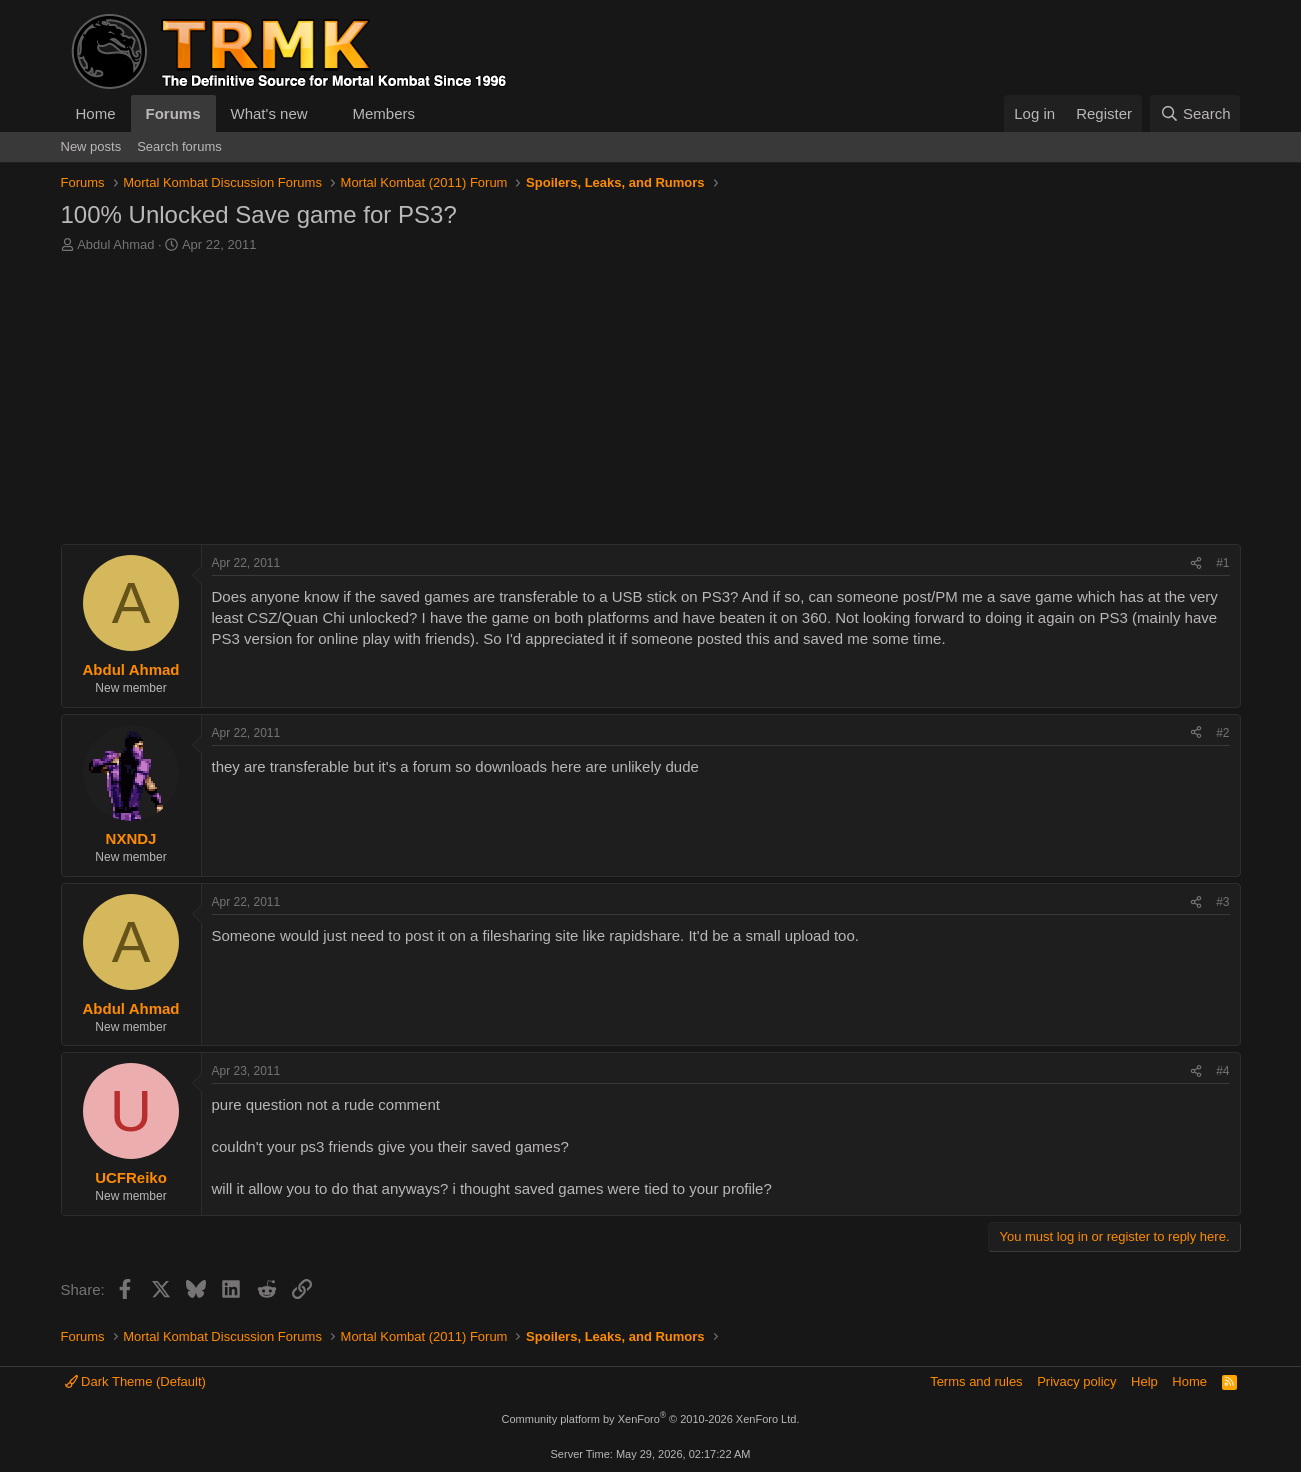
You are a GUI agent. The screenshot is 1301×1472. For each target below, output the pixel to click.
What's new (269, 113)
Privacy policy (1076, 1381)
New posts (91, 146)
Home (96, 113)
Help (1144, 1381)
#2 (1222, 733)
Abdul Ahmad (115, 244)
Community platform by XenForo (651, 1419)
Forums (173, 113)
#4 (1222, 1071)
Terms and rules (976, 1381)
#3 (1222, 902)
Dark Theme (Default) (135, 1381)
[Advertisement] (651, 404)
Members (383, 113)
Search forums (179, 146)
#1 (1222, 563)
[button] (323, 113)
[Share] (1196, 563)
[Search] (1195, 113)
